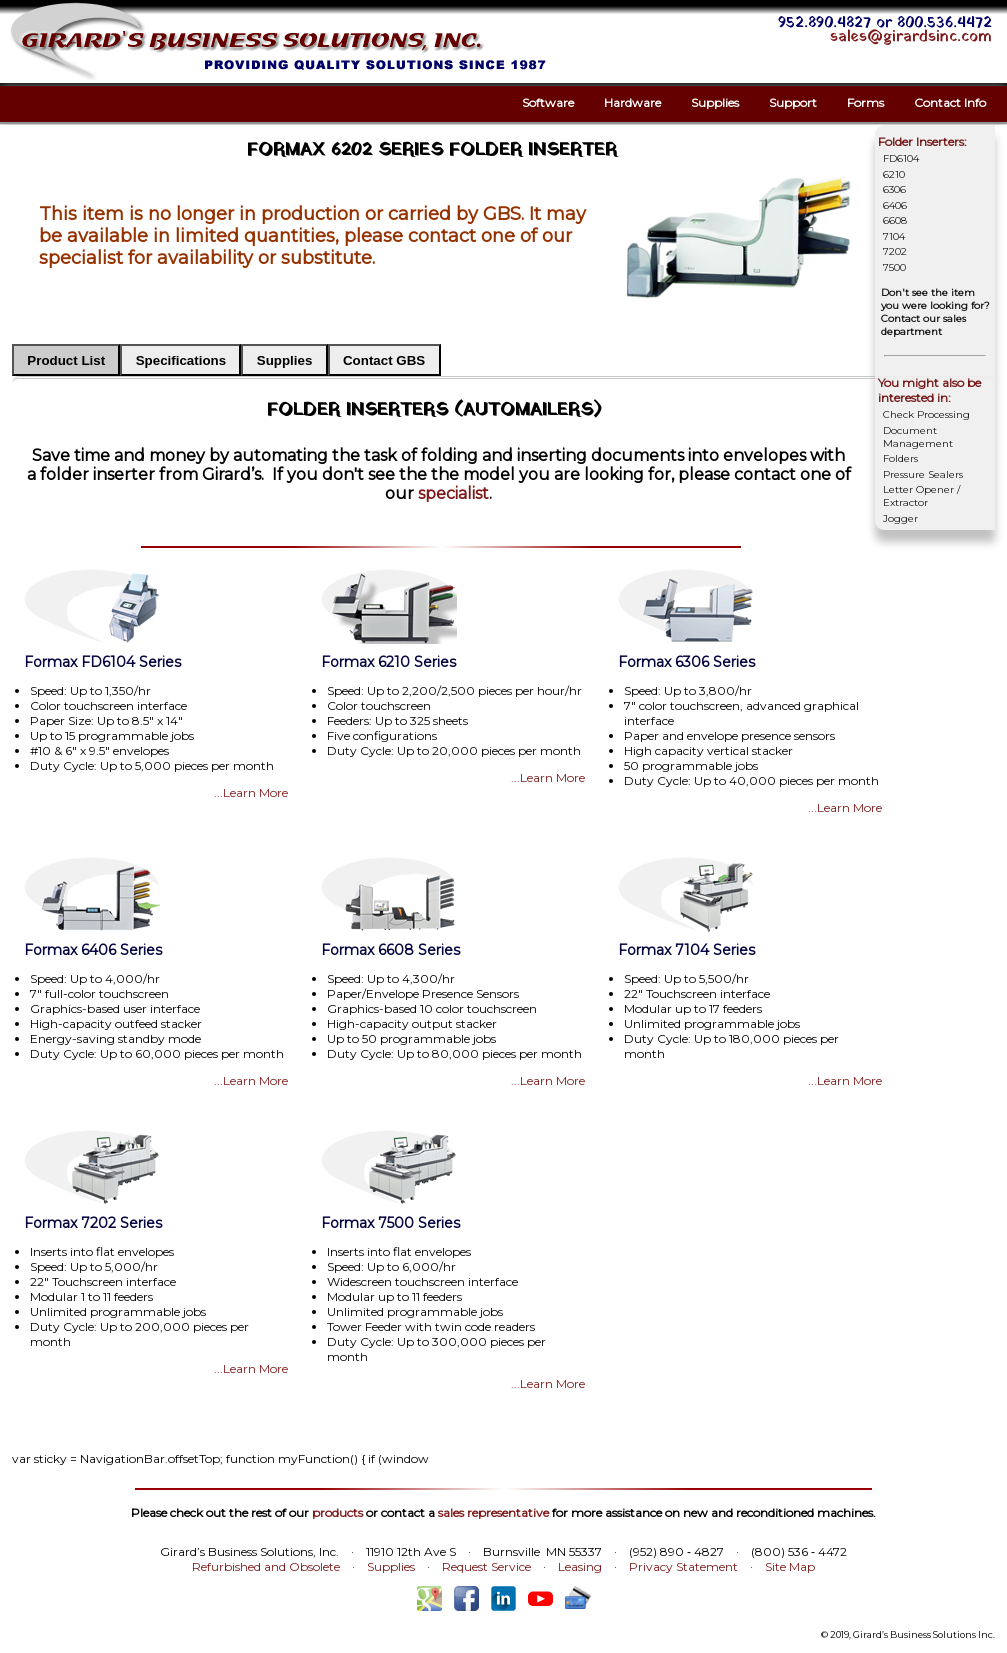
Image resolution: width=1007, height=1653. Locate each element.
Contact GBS (384, 360)
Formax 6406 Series (93, 950)
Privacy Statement (683, 1566)
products (337, 1512)
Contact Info (950, 102)
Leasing (580, 1566)
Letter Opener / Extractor (921, 496)
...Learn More (251, 792)
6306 (894, 189)
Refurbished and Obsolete (266, 1566)
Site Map (790, 1566)
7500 (894, 267)
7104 (894, 236)
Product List (66, 360)
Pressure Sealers (923, 474)
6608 (895, 220)
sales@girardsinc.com (911, 37)
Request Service (486, 1566)
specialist (453, 493)
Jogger (900, 518)
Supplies (715, 102)
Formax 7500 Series (390, 1223)
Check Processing (926, 414)
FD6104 (901, 158)
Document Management (918, 437)
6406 (895, 205)
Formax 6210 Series (388, 662)
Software (548, 102)
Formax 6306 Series (686, 662)
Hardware (632, 102)
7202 (895, 251)
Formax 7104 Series (686, 950)
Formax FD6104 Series (102, 662)
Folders (900, 458)
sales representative (493, 1512)
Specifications (181, 360)
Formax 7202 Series (93, 1223)
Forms (865, 102)
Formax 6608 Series (390, 950)
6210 (894, 174)
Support (793, 102)
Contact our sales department (923, 325)
